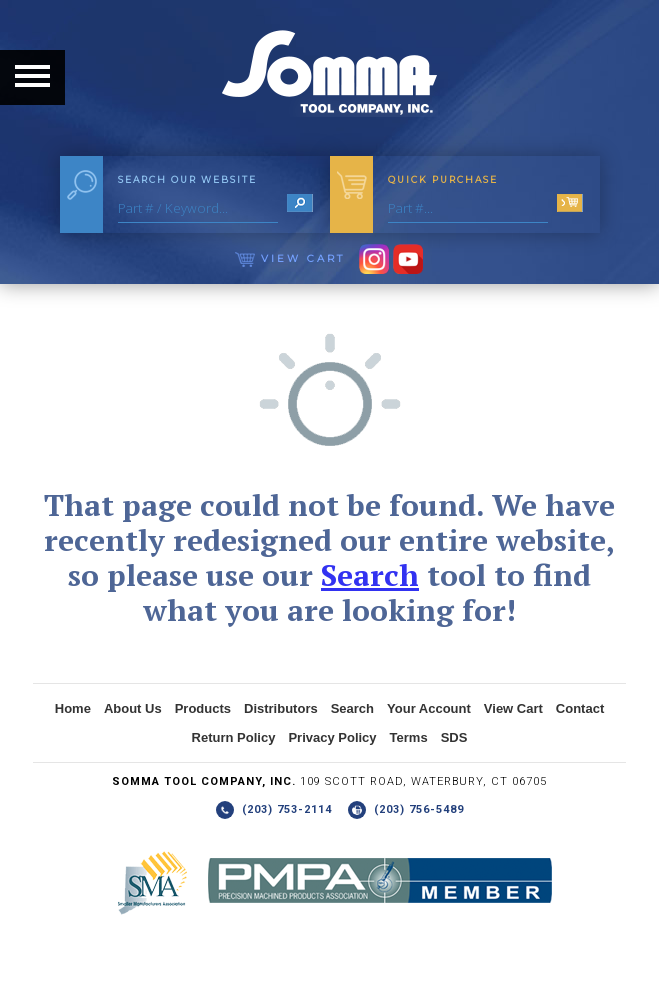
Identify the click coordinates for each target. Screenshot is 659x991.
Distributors (281, 708)
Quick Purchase (443, 179)
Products (203, 708)
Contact (580, 708)
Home (73, 708)
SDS (454, 737)
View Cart (290, 258)
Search (370, 575)
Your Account (429, 708)
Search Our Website (187, 179)
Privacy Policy (332, 737)
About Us (133, 708)
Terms (409, 737)
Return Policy (234, 737)
